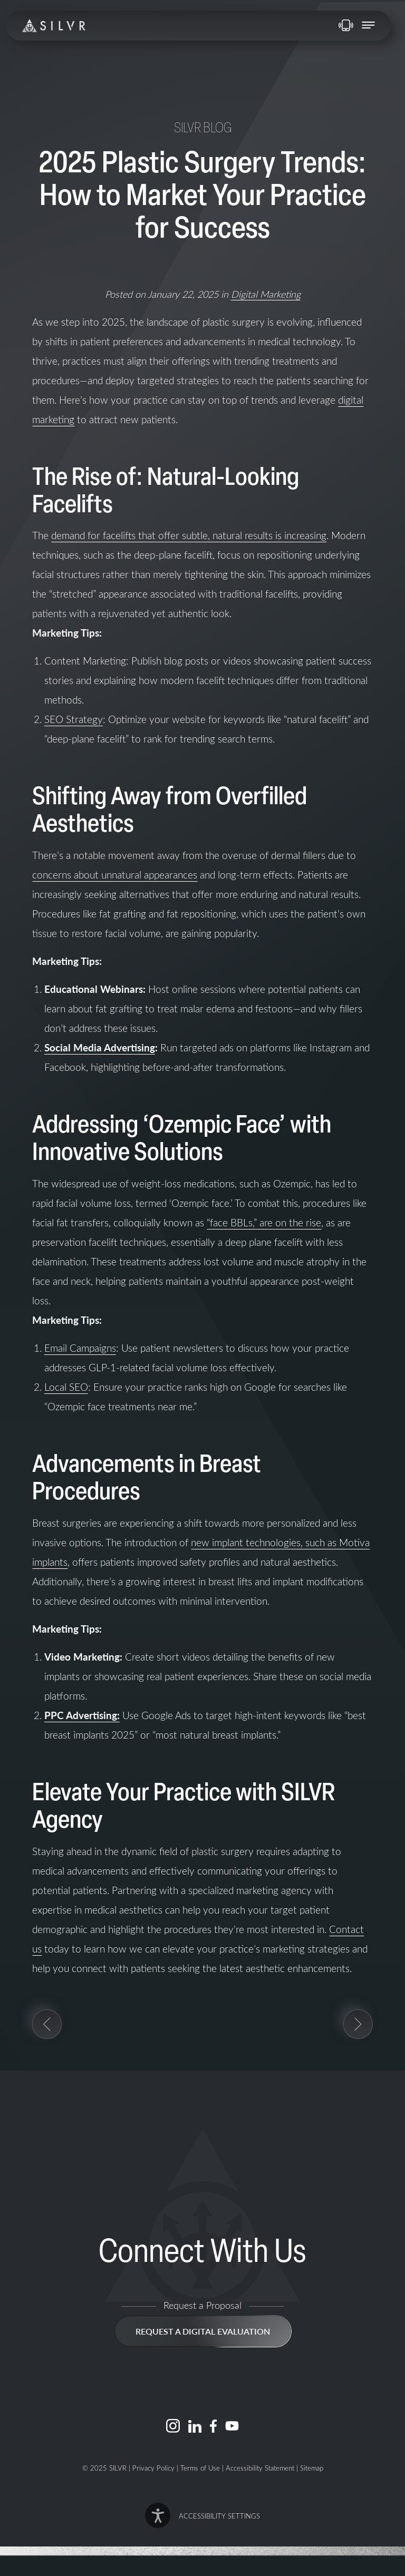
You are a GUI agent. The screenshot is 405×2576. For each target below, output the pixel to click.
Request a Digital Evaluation (203, 2331)
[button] (202, 2515)
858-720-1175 (346, 25)
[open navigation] (368, 26)
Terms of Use (200, 2467)
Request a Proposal (202, 2305)
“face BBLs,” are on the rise (264, 1222)
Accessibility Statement (260, 2467)
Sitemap (311, 2467)
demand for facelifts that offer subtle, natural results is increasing (188, 535)
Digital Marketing (266, 294)
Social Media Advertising (99, 1047)
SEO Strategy (73, 719)
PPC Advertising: (82, 1715)
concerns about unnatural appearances (114, 874)
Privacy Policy (153, 2467)
